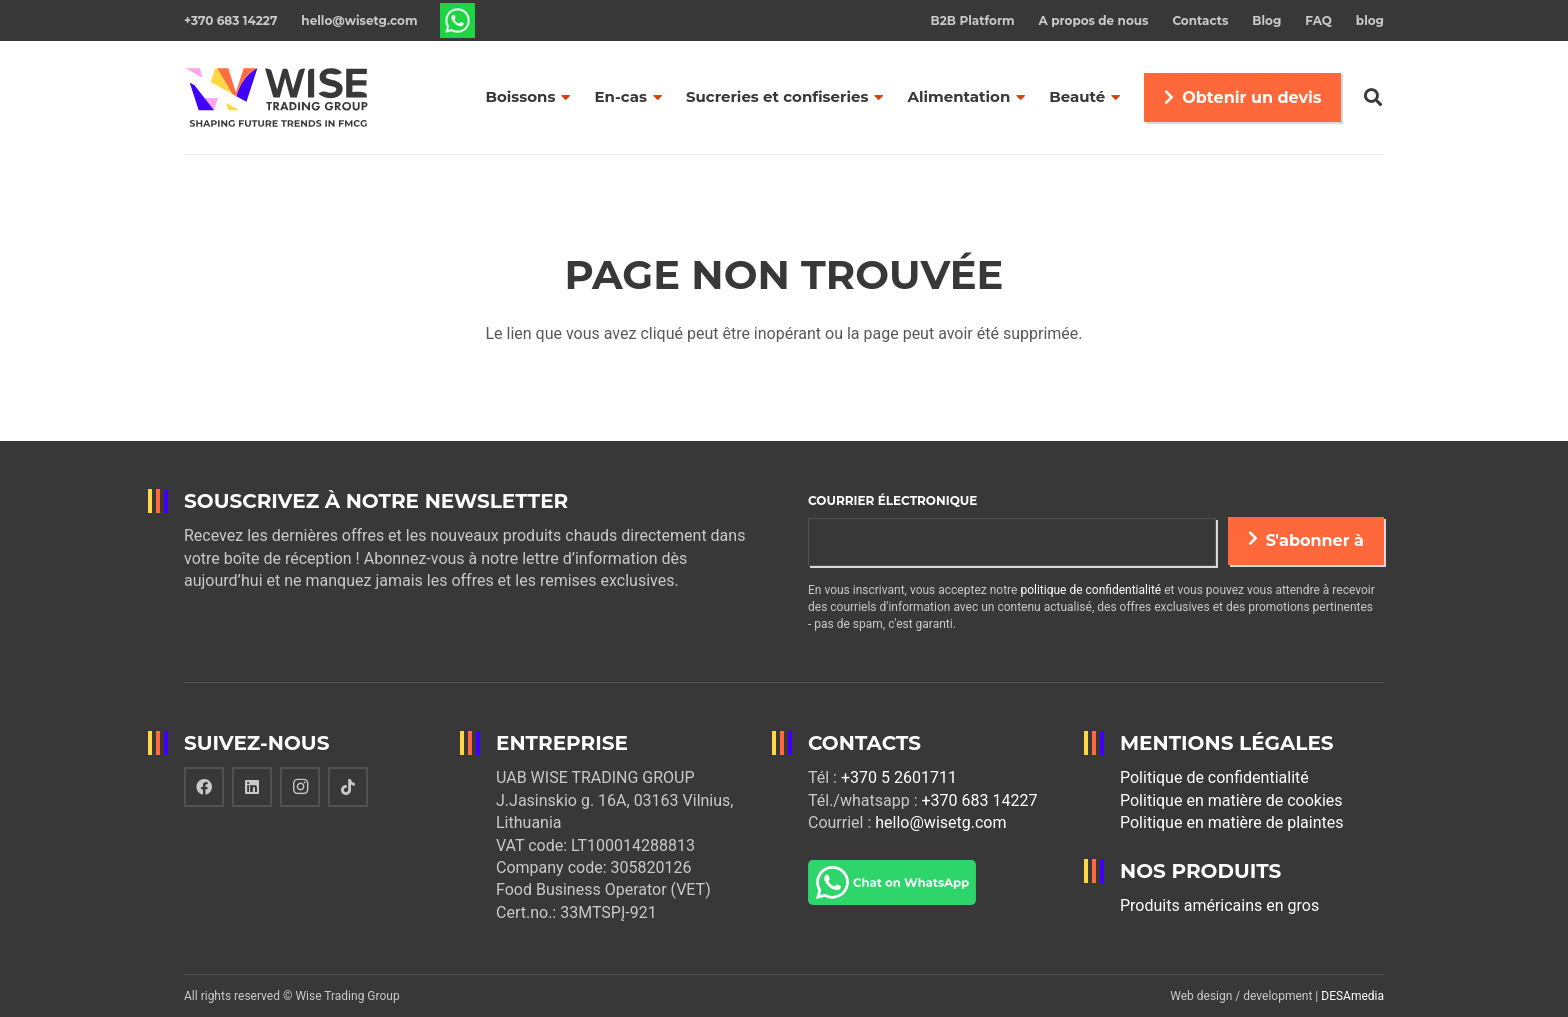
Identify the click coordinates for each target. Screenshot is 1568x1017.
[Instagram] (300, 787)
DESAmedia (1352, 996)
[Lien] (457, 20)
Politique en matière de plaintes (1232, 822)
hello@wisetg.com (940, 822)
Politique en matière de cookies (1231, 800)
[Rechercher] (1373, 97)
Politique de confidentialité (1214, 777)
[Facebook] (204, 787)
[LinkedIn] (252, 787)
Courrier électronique (892, 500)
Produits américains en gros (1219, 905)
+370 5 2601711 (899, 777)
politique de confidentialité (1090, 590)
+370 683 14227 (979, 800)
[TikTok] (348, 787)
